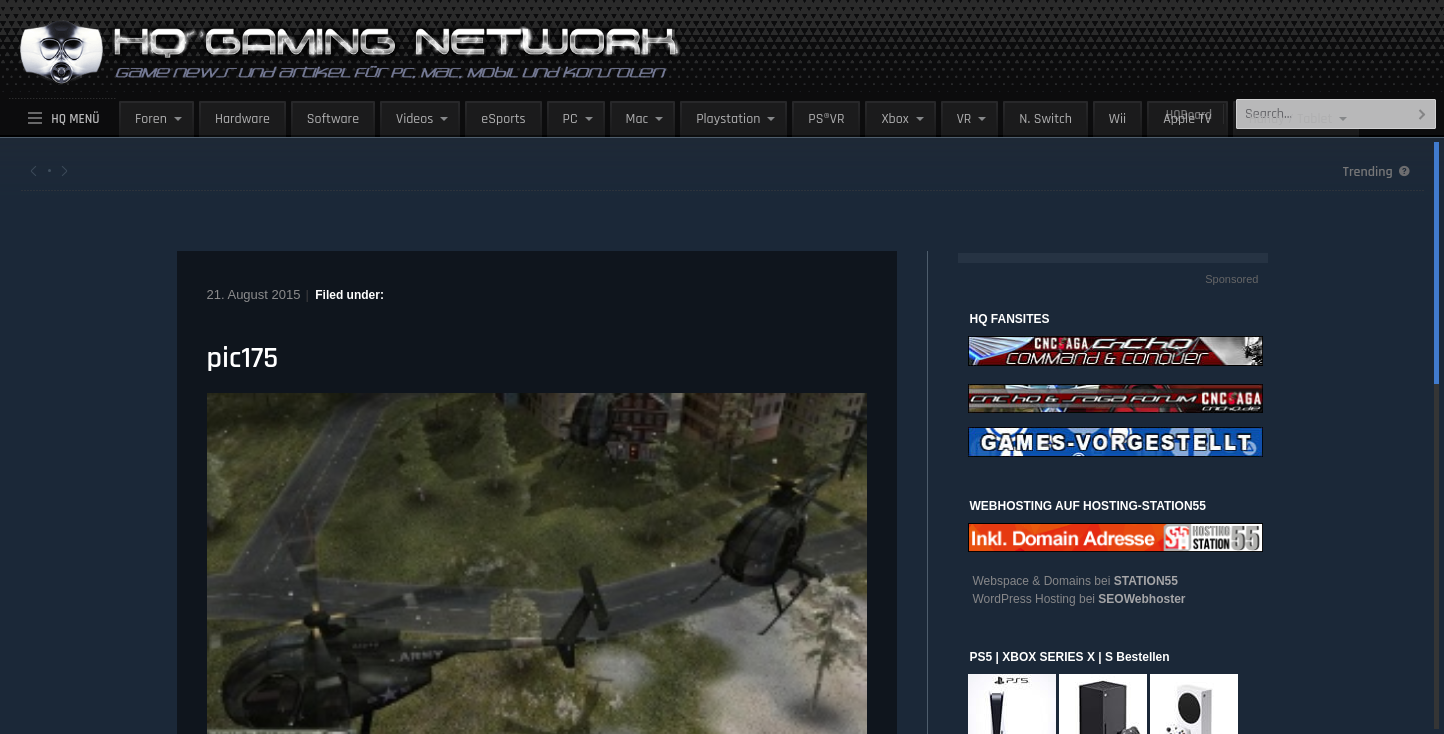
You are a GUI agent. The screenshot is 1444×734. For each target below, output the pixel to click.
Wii (1117, 119)
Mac (637, 119)
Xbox (894, 119)
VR (964, 119)
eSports (503, 119)
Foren (151, 119)
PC (570, 119)
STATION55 (1146, 581)
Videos (414, 119)
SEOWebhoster (1141, 599)
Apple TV (1187, 119)
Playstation (728, 119)
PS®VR (826, 119)
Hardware (242, 119)
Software (333, 119)
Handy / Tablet (1291, 119)
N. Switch (1045, 119)
